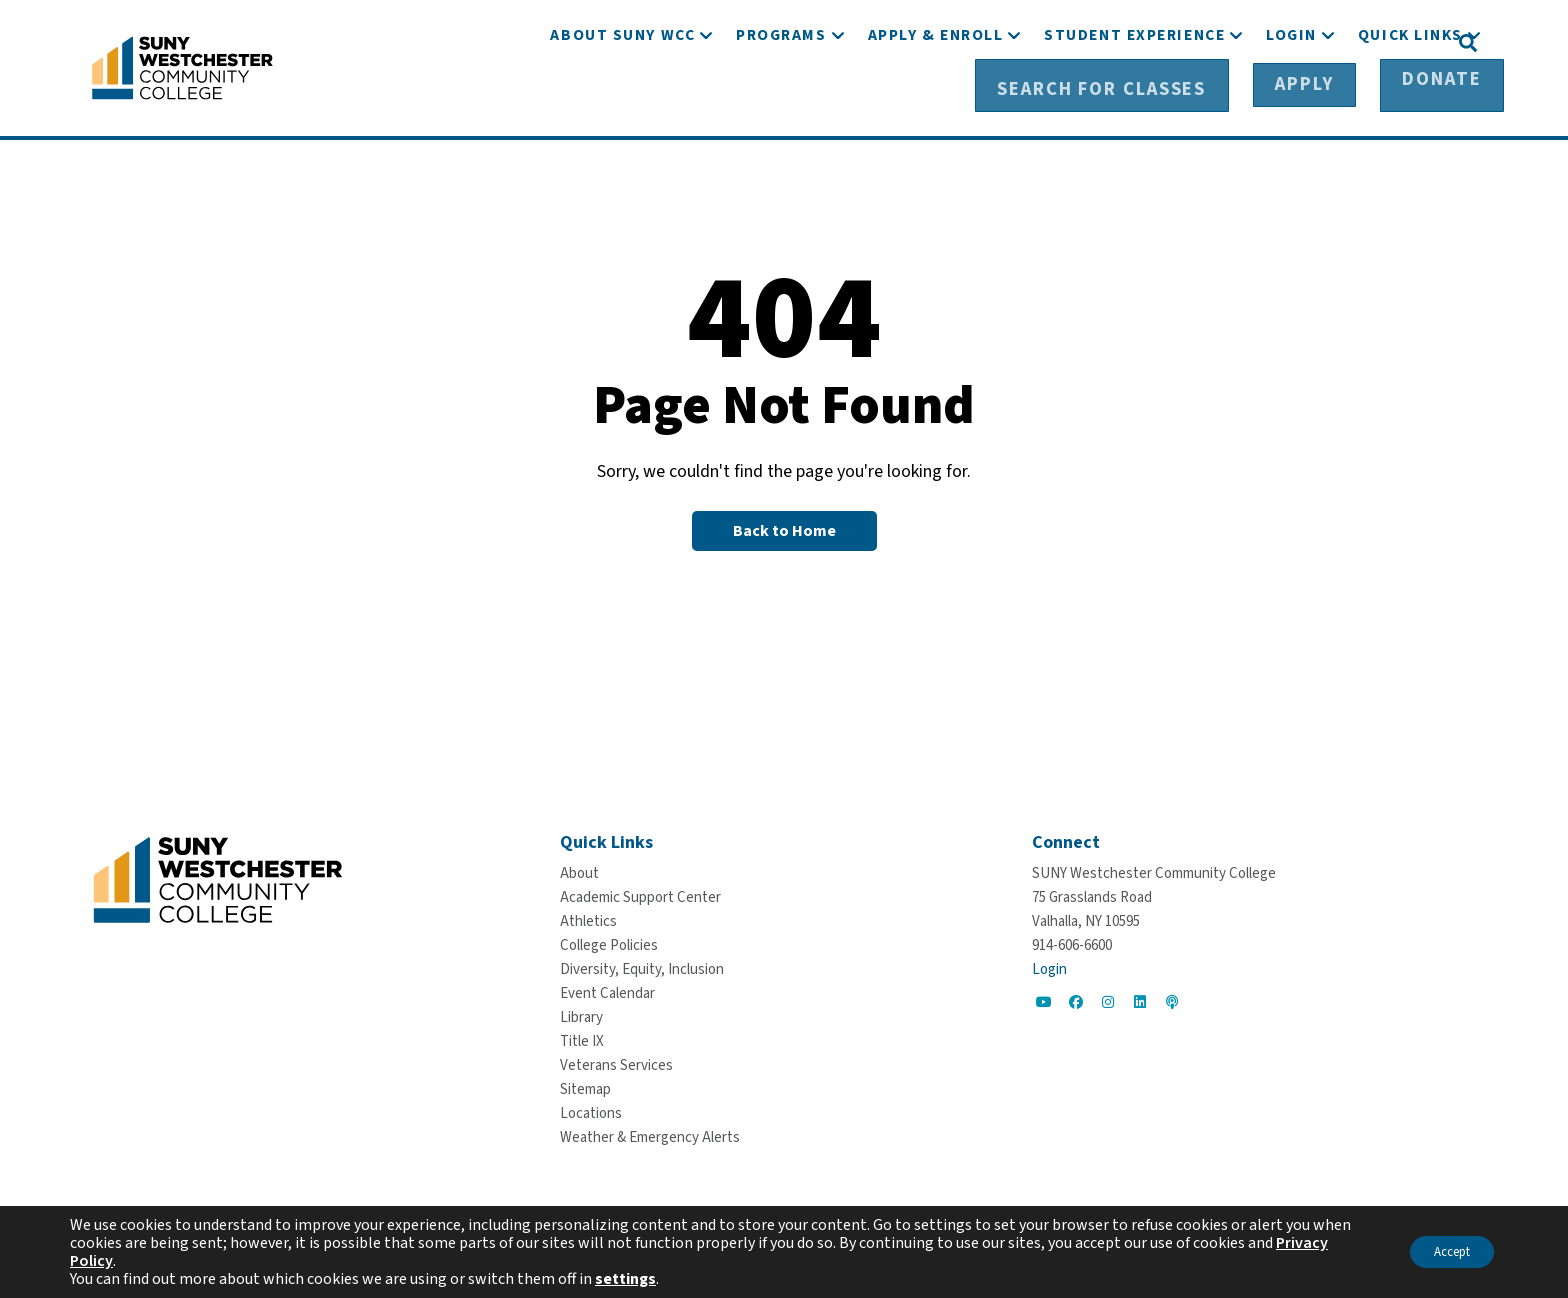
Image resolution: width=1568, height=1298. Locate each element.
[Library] (581, 1014)
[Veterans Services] (616, 1062)
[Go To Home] (182, 65)
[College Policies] (609, 942)
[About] (579, 870)
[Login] (1291, 97)
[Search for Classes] (1140, 41)
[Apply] (1293, 41)
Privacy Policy (119, 1261)
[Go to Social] (1044, 999)
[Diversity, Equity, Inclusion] (642, 966)
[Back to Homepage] (784, 527)
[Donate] (1394, 41)
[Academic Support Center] (640, 894)
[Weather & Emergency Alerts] (650, 1134)
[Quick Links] (1410, 97)
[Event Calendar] (607, 990)
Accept (1442, 1252)
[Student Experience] (1134, 97)
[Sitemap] (585, 1086)
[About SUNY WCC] (622, 97)
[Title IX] (582, 1038)
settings (625, 1279)
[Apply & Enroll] (936, 97)
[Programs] (781, 97)
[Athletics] (588, 918)
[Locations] (591, 1110)
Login (1049, 966)
